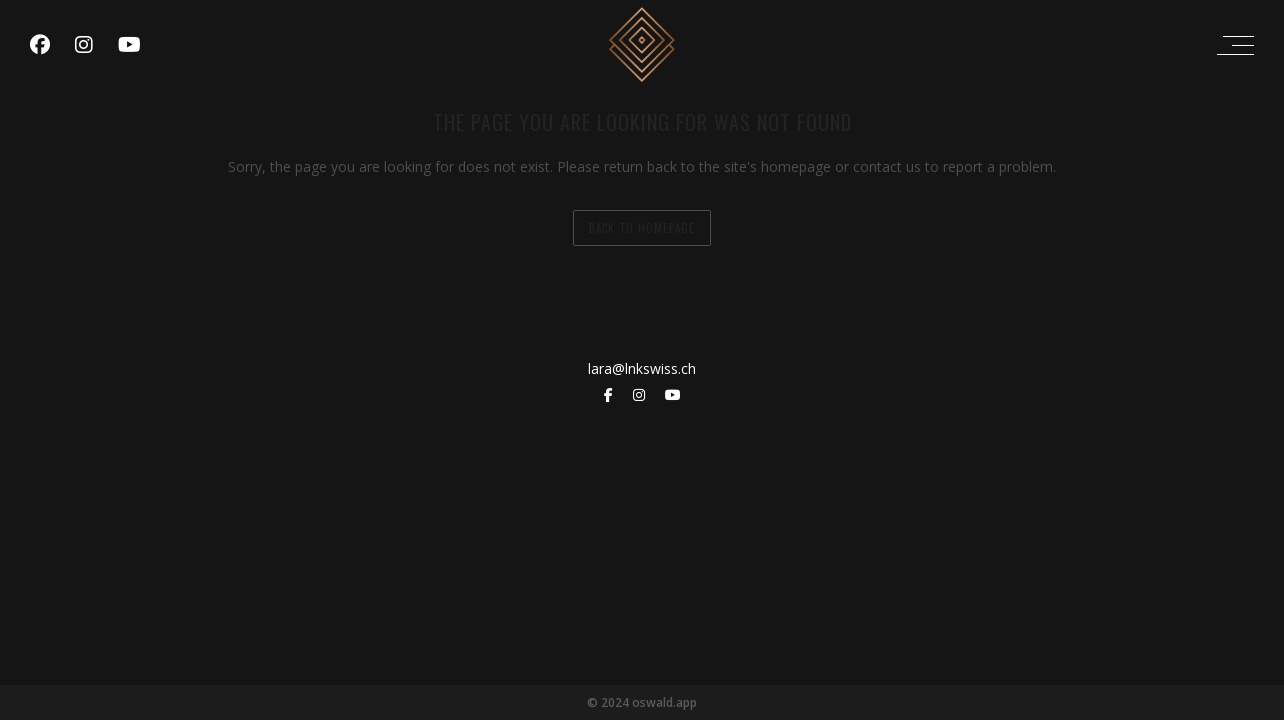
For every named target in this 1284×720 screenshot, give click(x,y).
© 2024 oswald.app (642, 702)
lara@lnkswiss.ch (642, 368)
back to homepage (642, 228)
